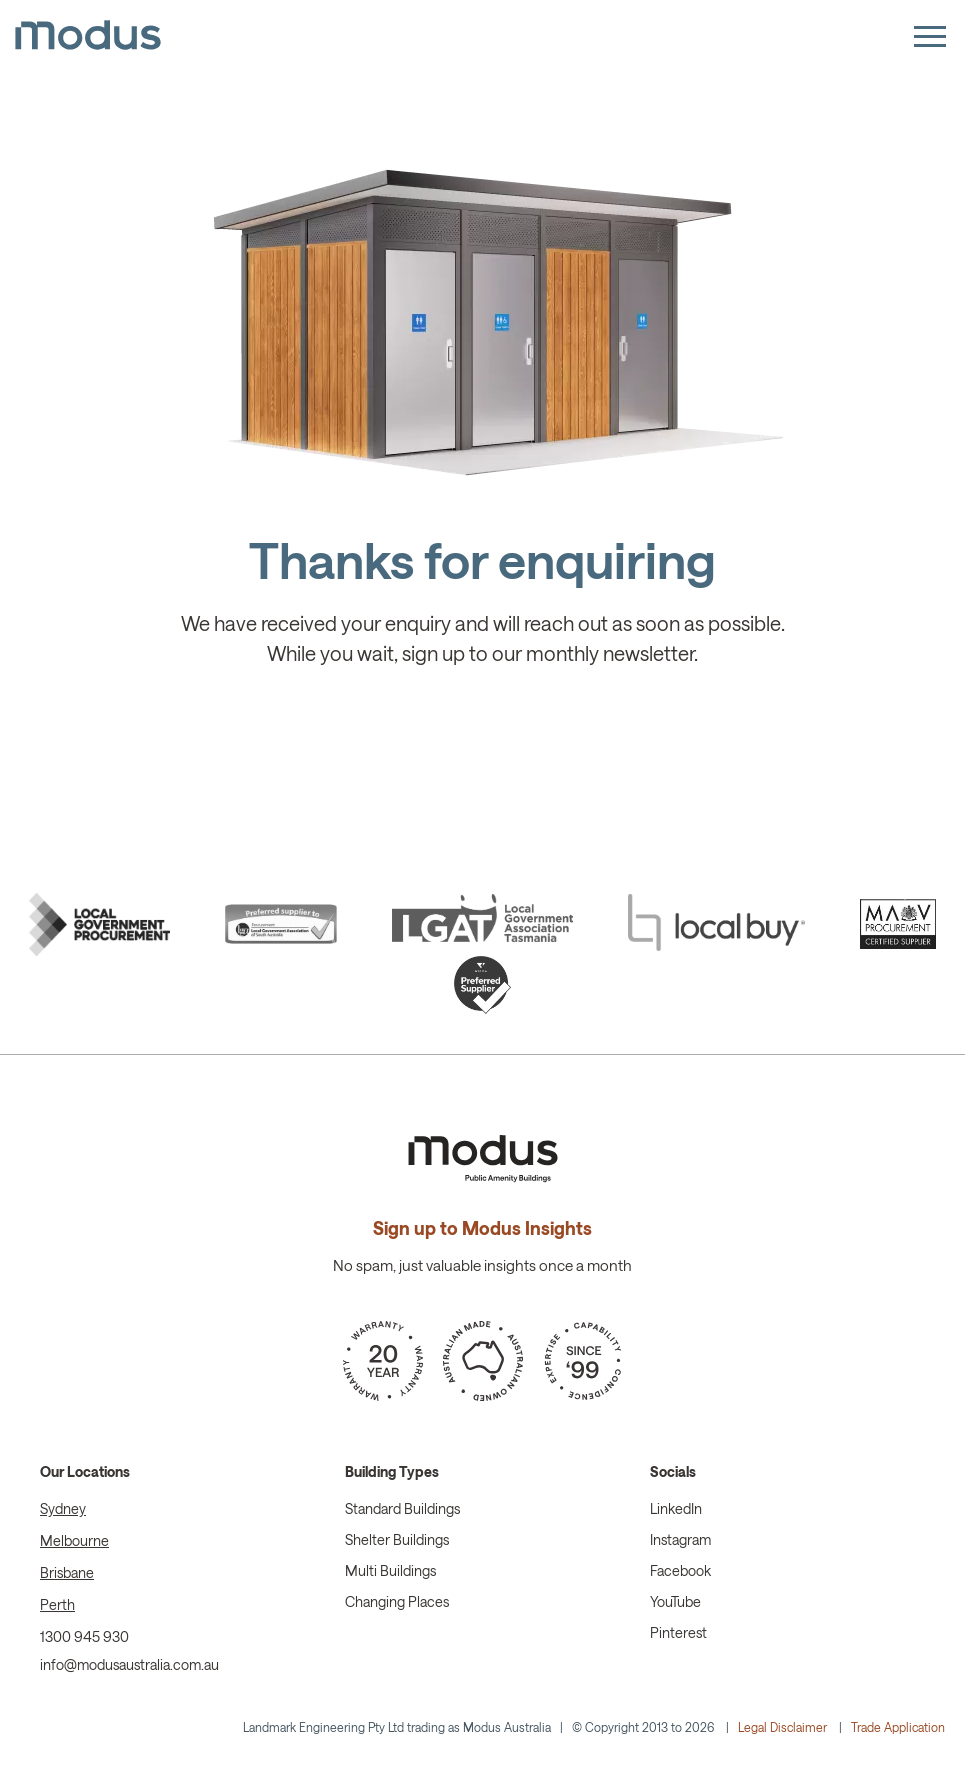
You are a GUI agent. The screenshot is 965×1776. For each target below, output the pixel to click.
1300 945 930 (84, 1636)
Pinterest (678, 1632)
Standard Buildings (402, 1508)
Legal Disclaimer (782, 1727)
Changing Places (397, 1601)
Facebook (680, 1570)
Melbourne (74, 1540)
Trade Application (898, 1727)
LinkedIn (676, 1508)
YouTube (675, 1601)
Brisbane (67, 1572)
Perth (57, 1604)
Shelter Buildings (397, 1539)
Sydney (63, 1508)
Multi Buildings (390, 1570)
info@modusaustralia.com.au (129, 1664)
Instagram (680, 1539)
